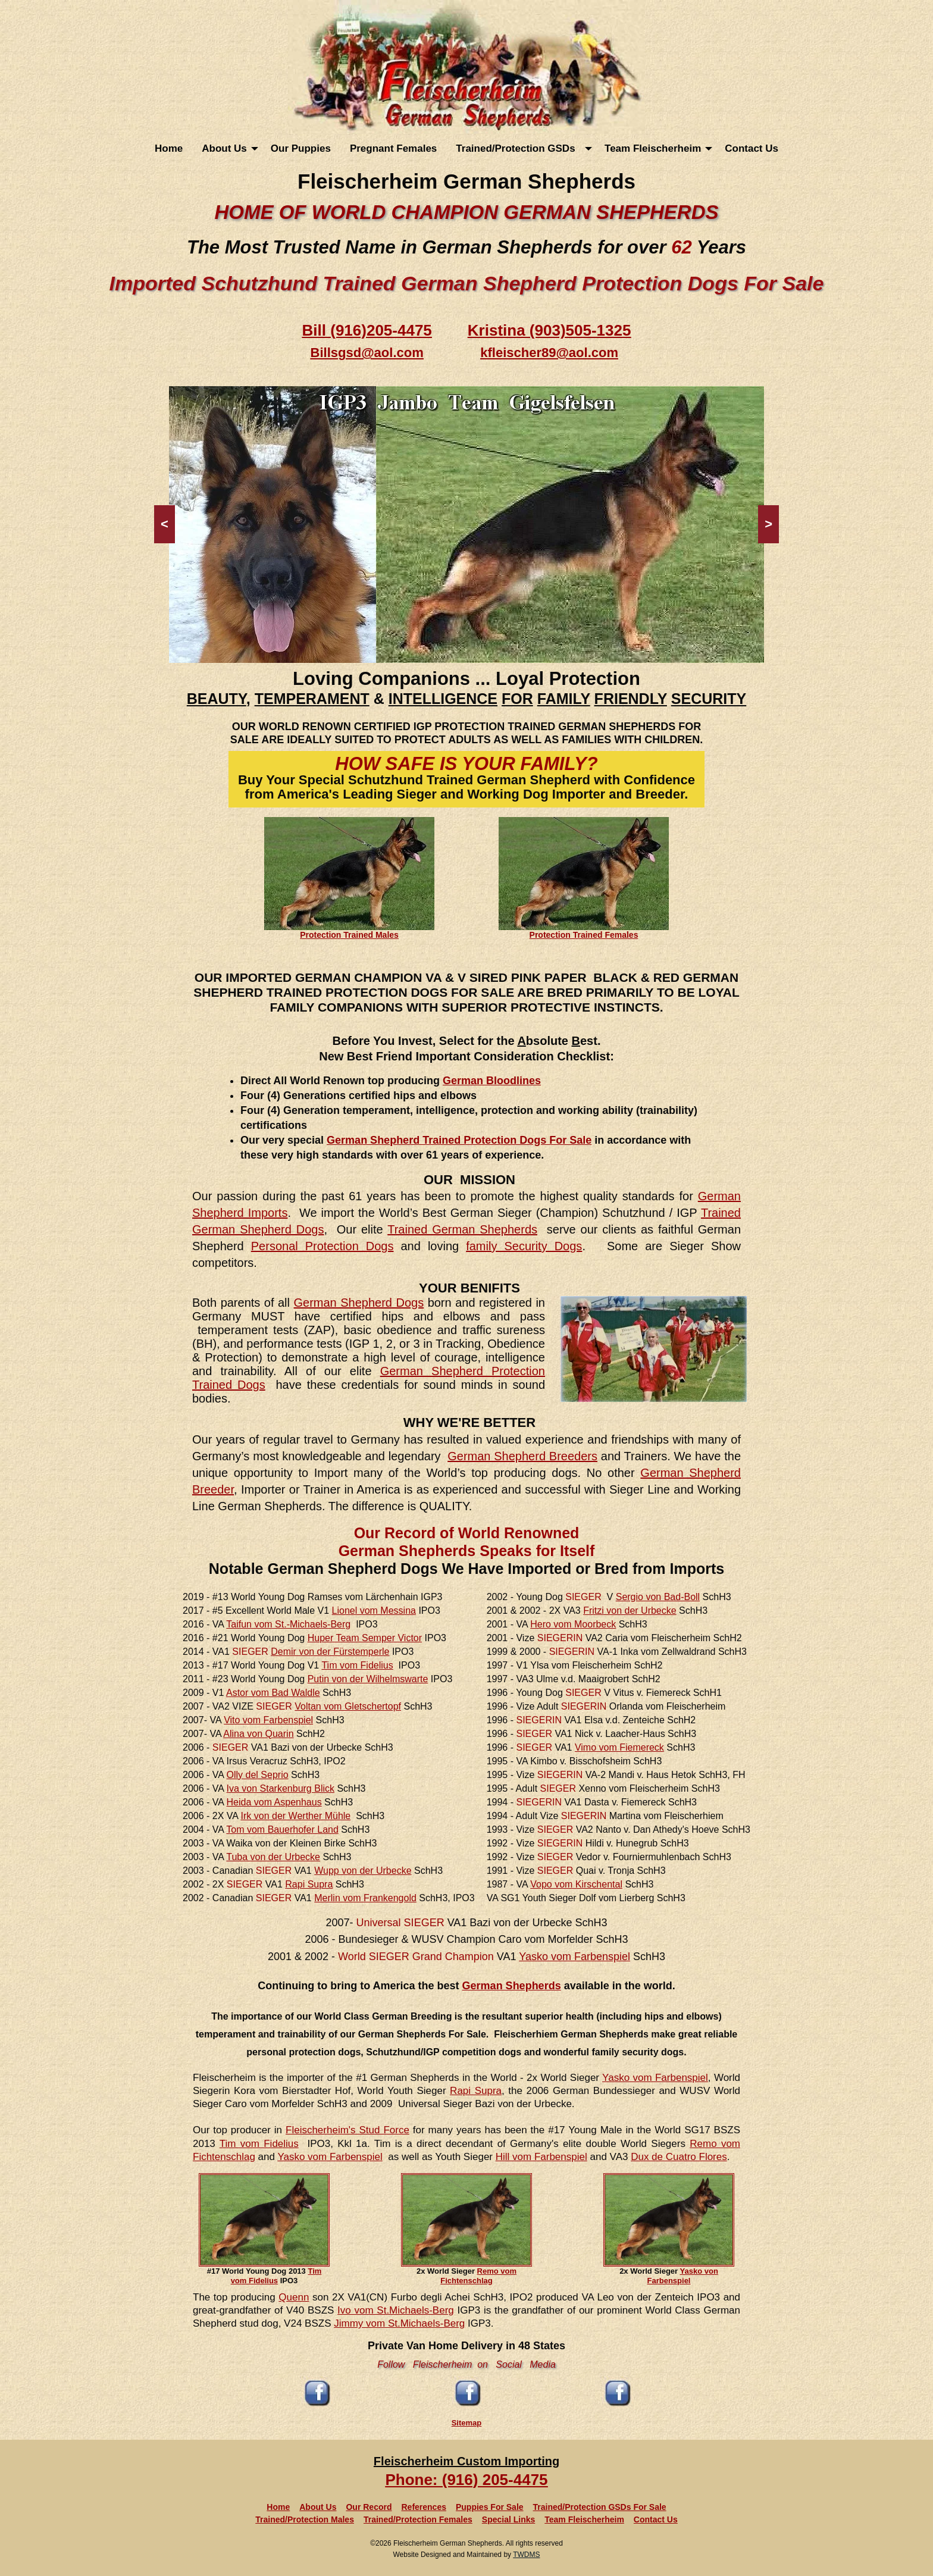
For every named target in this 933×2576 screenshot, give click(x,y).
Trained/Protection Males (304, 2519)
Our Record (369, 2507)
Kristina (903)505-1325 (549, 330)
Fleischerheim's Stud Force (347, 2130)
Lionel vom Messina (374, 1610)
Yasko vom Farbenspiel (574, 1956)
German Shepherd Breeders (522, 1456)
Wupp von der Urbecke (362, 1871)
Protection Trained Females (584, 935)
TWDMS (526, 2554)
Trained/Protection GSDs (518, 148)
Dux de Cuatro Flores (679, 2156)
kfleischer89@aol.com (549, 352)
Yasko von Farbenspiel (682, 2276)
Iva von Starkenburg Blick (280, 1788)
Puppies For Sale (490, 2507)
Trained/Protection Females (418, 2519)
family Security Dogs (524, 1246)
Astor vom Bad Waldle (273, 1693)
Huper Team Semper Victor (365, 1638)
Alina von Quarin (258, 1734)
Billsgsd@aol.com (367, 352)
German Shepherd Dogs (358, 1302)
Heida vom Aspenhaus (274, 1802)
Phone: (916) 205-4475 (466, 2480)
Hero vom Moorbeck (573, 1624)
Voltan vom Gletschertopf (348, 1706)
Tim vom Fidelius (357, 1665)
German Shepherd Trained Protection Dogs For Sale (459, 1140)
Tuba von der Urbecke (273, 1857)
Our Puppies (301, 148)
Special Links (508, 2519)
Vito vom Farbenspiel (268, 1720)
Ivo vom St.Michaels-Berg (395, 2310)
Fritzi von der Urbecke (630, 1610)
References (423, 2507)
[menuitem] (168, 148)
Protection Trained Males (349, 935)
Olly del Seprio (258, 1775)
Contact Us (751, 148)
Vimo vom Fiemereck (619, 1747)
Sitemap (467, 2422)
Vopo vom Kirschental (576, 1884)
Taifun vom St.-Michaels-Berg (288, 1624)
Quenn (293, 2297)
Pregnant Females (393, 148)
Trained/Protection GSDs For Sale (599, 2507)
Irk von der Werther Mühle (296, 1816)
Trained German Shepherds (462, 1229)
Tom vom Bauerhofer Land (282, 1829)
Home (169, 148)
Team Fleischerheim (653, 148)
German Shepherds (511, 1986)
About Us (224, 148)
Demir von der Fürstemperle (330, 1652)
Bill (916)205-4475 (367, 330)
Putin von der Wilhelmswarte (368, 1679)
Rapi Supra (309, 1884)
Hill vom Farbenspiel (541, 2156)
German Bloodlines (492, 1081)
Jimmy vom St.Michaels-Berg (399, 2323)
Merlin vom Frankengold (365, 1898)
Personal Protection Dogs (322, 1246)
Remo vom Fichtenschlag (478, 2276)
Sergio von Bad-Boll (658, 1597)
